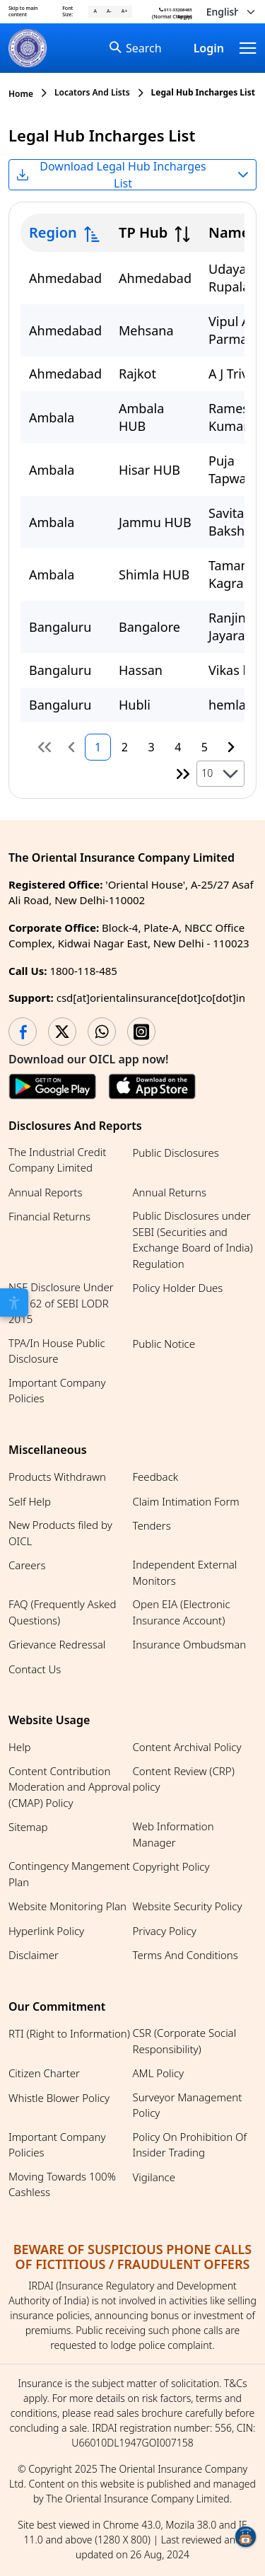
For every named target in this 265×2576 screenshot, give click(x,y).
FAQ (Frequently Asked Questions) (62, 1612)
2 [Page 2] (125, 747)
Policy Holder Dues (178, 1288)
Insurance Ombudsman (190, 1644)
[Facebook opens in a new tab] (22, 1031)
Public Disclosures (176, 1152)
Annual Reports (45, 1192)
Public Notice (164, 1343)
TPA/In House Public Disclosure (56, 1351)
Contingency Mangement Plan (69, 1874)
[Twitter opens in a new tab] (62, 1031)
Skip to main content (23, 11)
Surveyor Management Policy (187, 2105)
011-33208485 (175, 10)
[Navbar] (248, 48)
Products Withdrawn (57, 1476)
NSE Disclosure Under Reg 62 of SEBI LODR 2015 (61, 1303)
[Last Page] (183, 774)
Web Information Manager (173, 1834)
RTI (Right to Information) (69, 2033)
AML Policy (158, 2073)
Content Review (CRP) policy (184, 1779)
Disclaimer (33, 1955)
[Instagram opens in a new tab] (141, 1031)
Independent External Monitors (185, 1572)
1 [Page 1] (98, 747)
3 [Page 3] (151, 747)
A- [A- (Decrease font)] (109, 11)
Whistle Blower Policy (59, 2098)
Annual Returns (169, 1192)
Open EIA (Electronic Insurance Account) (181, 1612)
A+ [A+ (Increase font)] (124, 11)
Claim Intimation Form (186, 1501)
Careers (27, 1565)
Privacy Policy (164, 1931)
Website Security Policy (187, 1906)
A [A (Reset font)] (94, 11)
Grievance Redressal (56, 1644)
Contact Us (34, 1669)
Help (19, 1747)
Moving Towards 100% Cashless (62, 2184)
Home (20, 94)
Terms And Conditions (185, 1955)
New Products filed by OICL (60, 1533)
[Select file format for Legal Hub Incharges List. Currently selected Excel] (132, 174)
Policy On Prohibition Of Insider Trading (190, 2145)
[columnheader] (65, 233)
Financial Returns (49, 1216)
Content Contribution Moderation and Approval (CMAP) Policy (69, 1787)
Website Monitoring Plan (67, 1906)
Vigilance (154, 2177)
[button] (230, 774)
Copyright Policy (171, 1866)
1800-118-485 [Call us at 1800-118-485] (83, 971)
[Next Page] (231, 747)
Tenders (152, 1525)
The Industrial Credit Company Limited (57, 1160)
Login (209, 48)
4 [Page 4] (178, 747)
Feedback (156, 1476)
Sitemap (27, 1827)
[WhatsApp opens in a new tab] (102, 1031)
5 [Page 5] (204, 747)
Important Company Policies (56, 1390)
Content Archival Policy (187, 1747)
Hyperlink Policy (46, 1931)
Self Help (29, 1501)
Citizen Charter (44, 2073)
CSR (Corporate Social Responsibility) (185, 2041)
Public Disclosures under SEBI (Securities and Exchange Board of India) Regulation (193, 1239)
